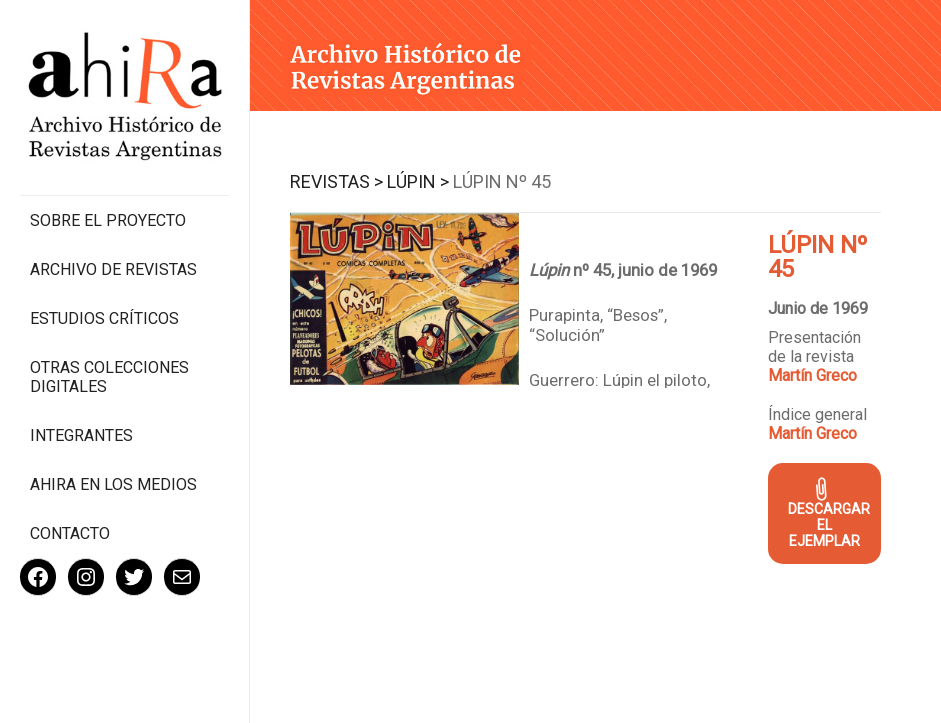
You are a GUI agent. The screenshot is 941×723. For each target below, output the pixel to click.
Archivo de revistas (113, 269)
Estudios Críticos (104, 318)
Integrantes (81, 435)
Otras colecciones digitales (109, 377)
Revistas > (336, 181)
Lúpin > (418, 181)
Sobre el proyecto (108, 220)
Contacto (70, 533)
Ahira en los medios (113, 484)
